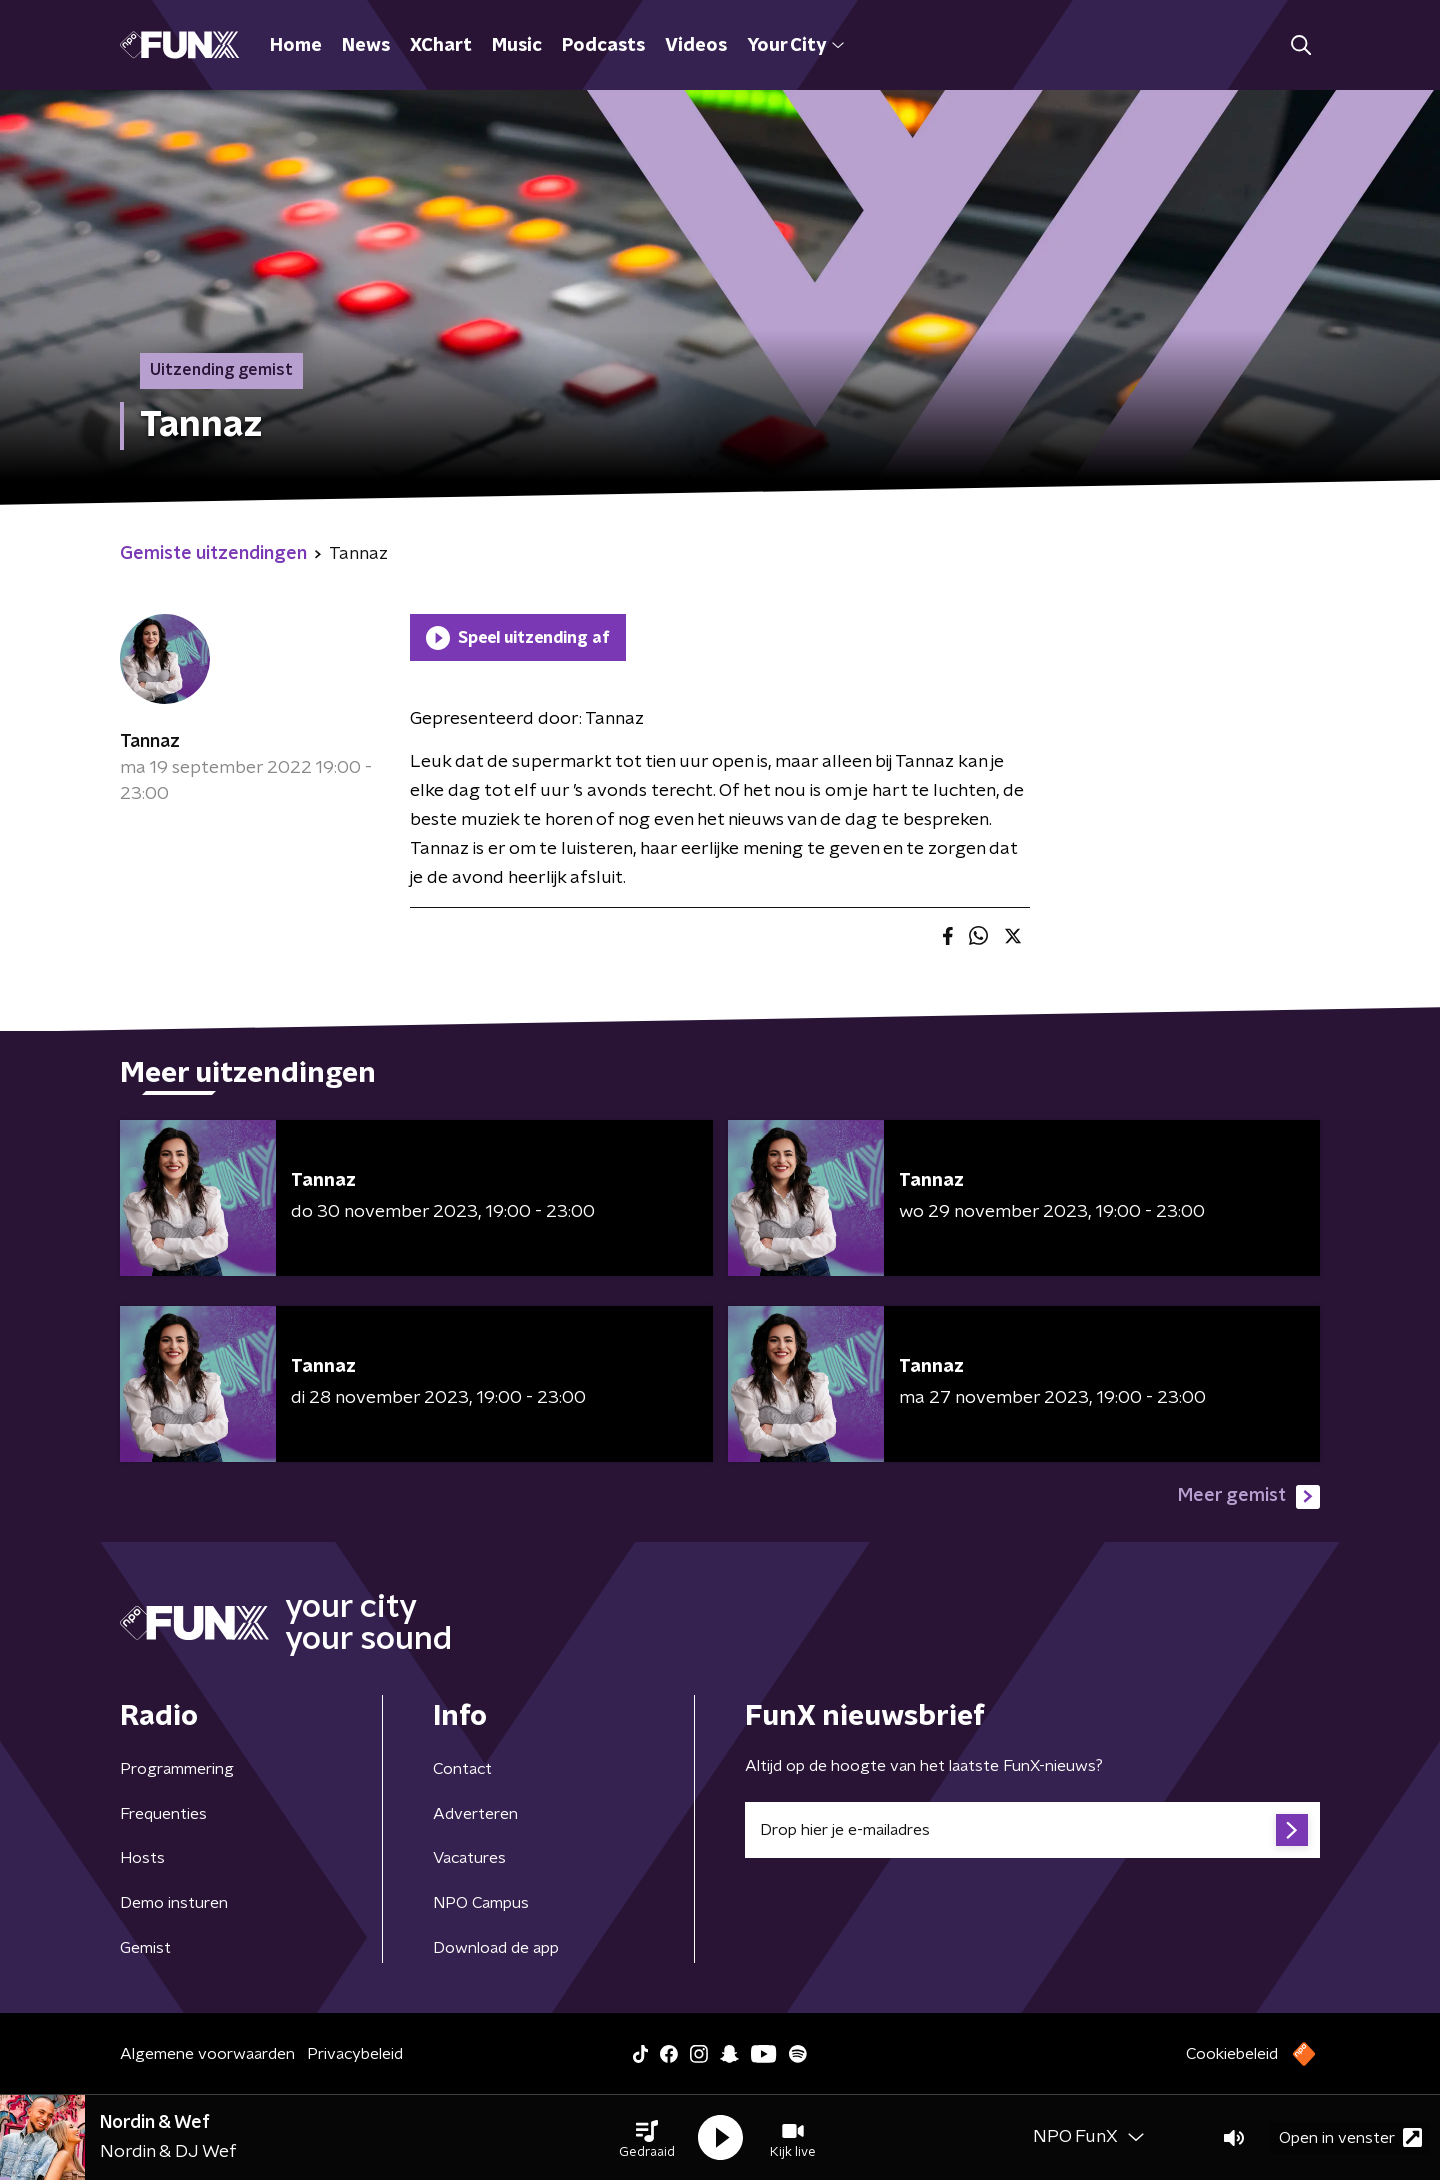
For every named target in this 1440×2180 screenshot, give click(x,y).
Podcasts (603, 46)
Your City (795, 46)
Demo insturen (174, 1903)
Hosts (142, 1858)
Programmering (177, 1769)
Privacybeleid (355, 2054)
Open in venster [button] (1350, 2137)
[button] (647, 2138)
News (366, 46)
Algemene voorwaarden (207, 2054)
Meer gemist (1249, 1497)
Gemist (145, 1948)
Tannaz (150, 742)
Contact (462, 1769)
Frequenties (163, 1814)
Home (296, 46)
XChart (441, 46)
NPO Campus (481, 1903)
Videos (696, 46)
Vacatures (469, 1858)
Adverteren (475, 1814)
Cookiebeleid (1232, 2054)
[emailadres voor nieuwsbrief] (1032, 1830)
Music (517, 46)
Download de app (496, 1948)
